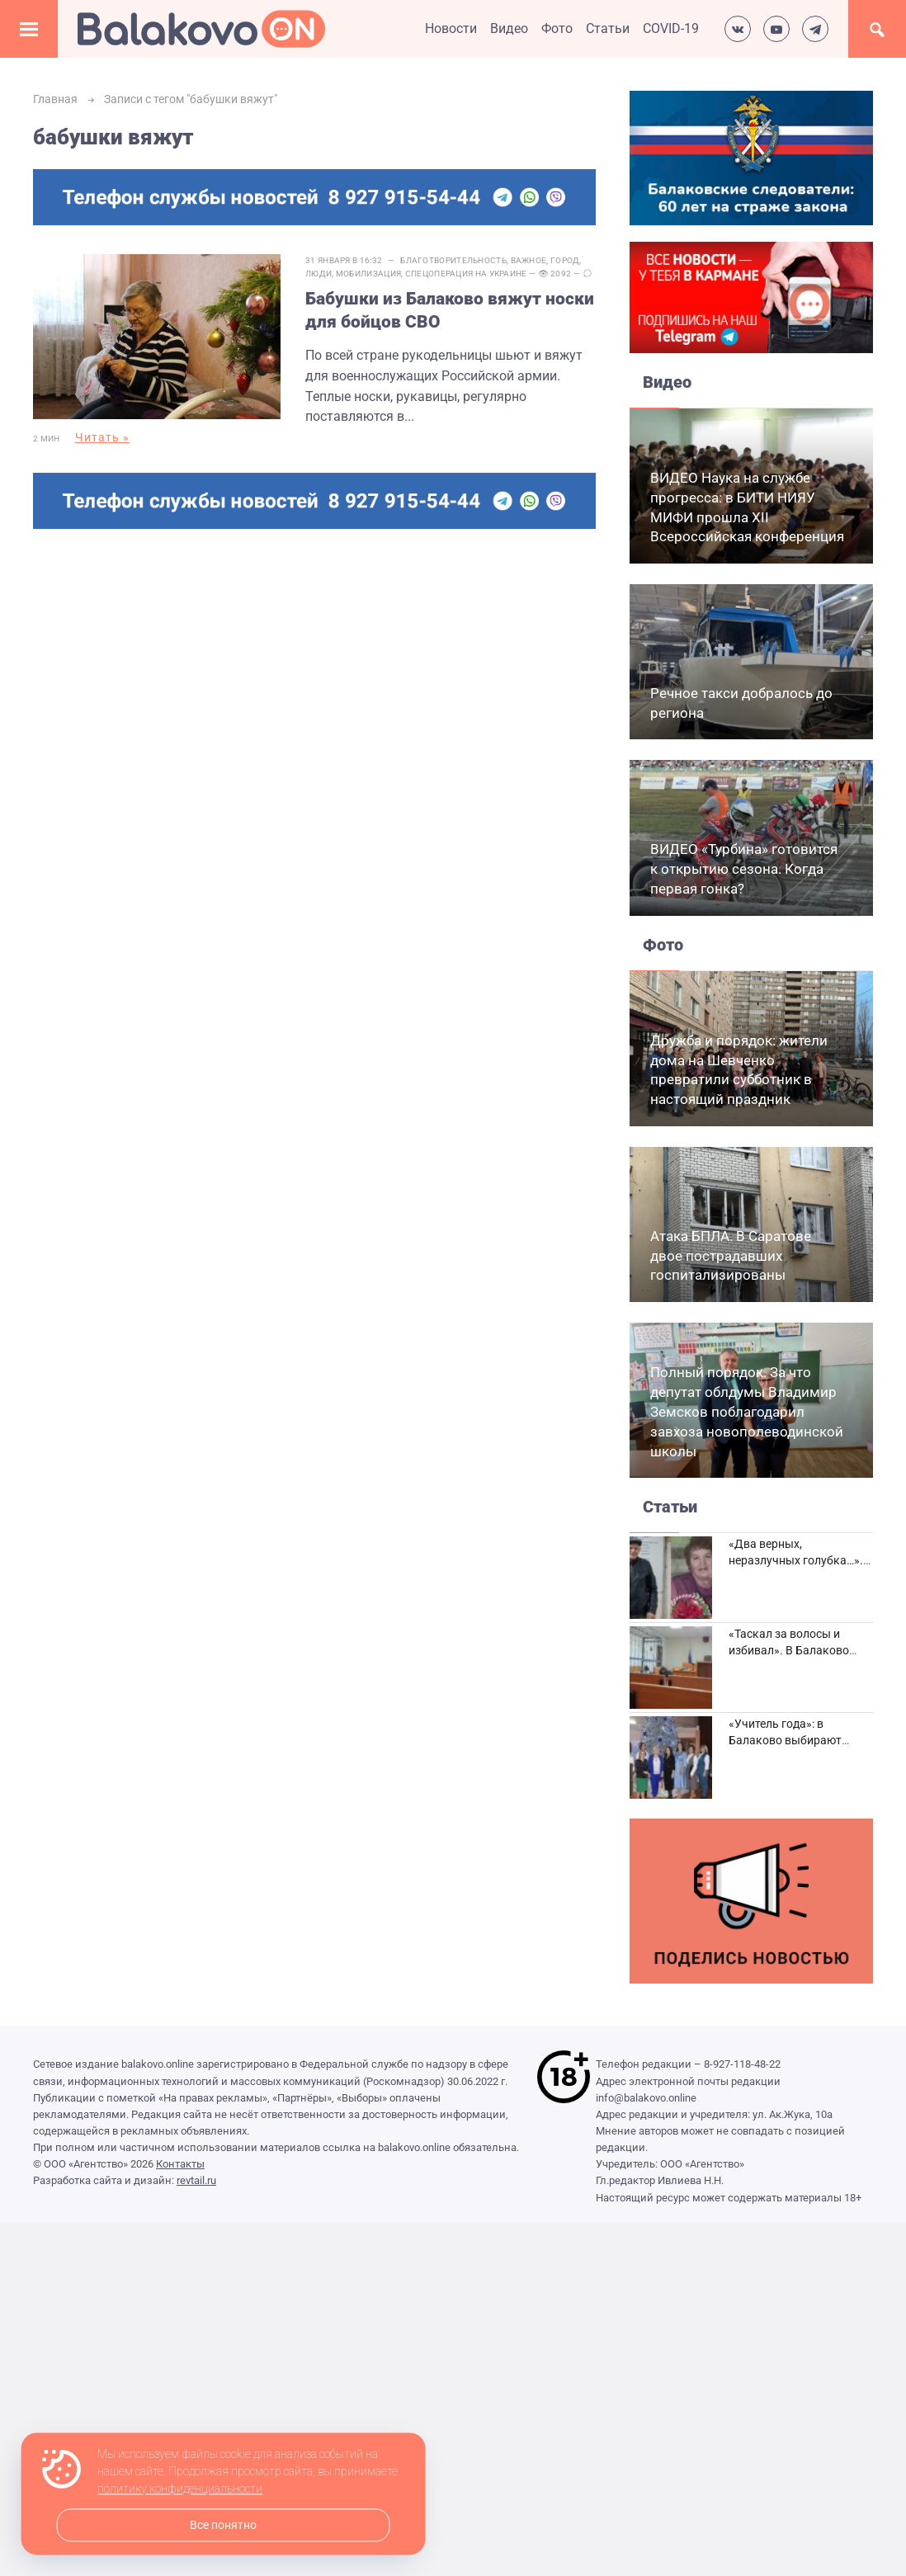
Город (565, 260)
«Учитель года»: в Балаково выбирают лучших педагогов (785, 1739)
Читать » (102, 437)
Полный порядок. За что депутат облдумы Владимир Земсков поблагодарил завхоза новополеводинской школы (746, 1411)
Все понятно (223, 2525)
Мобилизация (368, 273)
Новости (451, 28)
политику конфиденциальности (179, 2489)
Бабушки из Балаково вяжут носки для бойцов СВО (449, 310)
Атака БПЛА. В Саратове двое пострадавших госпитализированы (730, 1256)
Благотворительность (453, 260)
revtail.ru (196, 2180)
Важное (529, 260)
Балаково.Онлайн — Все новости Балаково (201, 29)
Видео (509, 28)
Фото (557, 28)
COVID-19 (671, 28)
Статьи (608, 28)
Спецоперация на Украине (466, 273)
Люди (318, 273)
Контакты (180, 2164)
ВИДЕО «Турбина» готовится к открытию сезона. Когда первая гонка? (744, 869)
